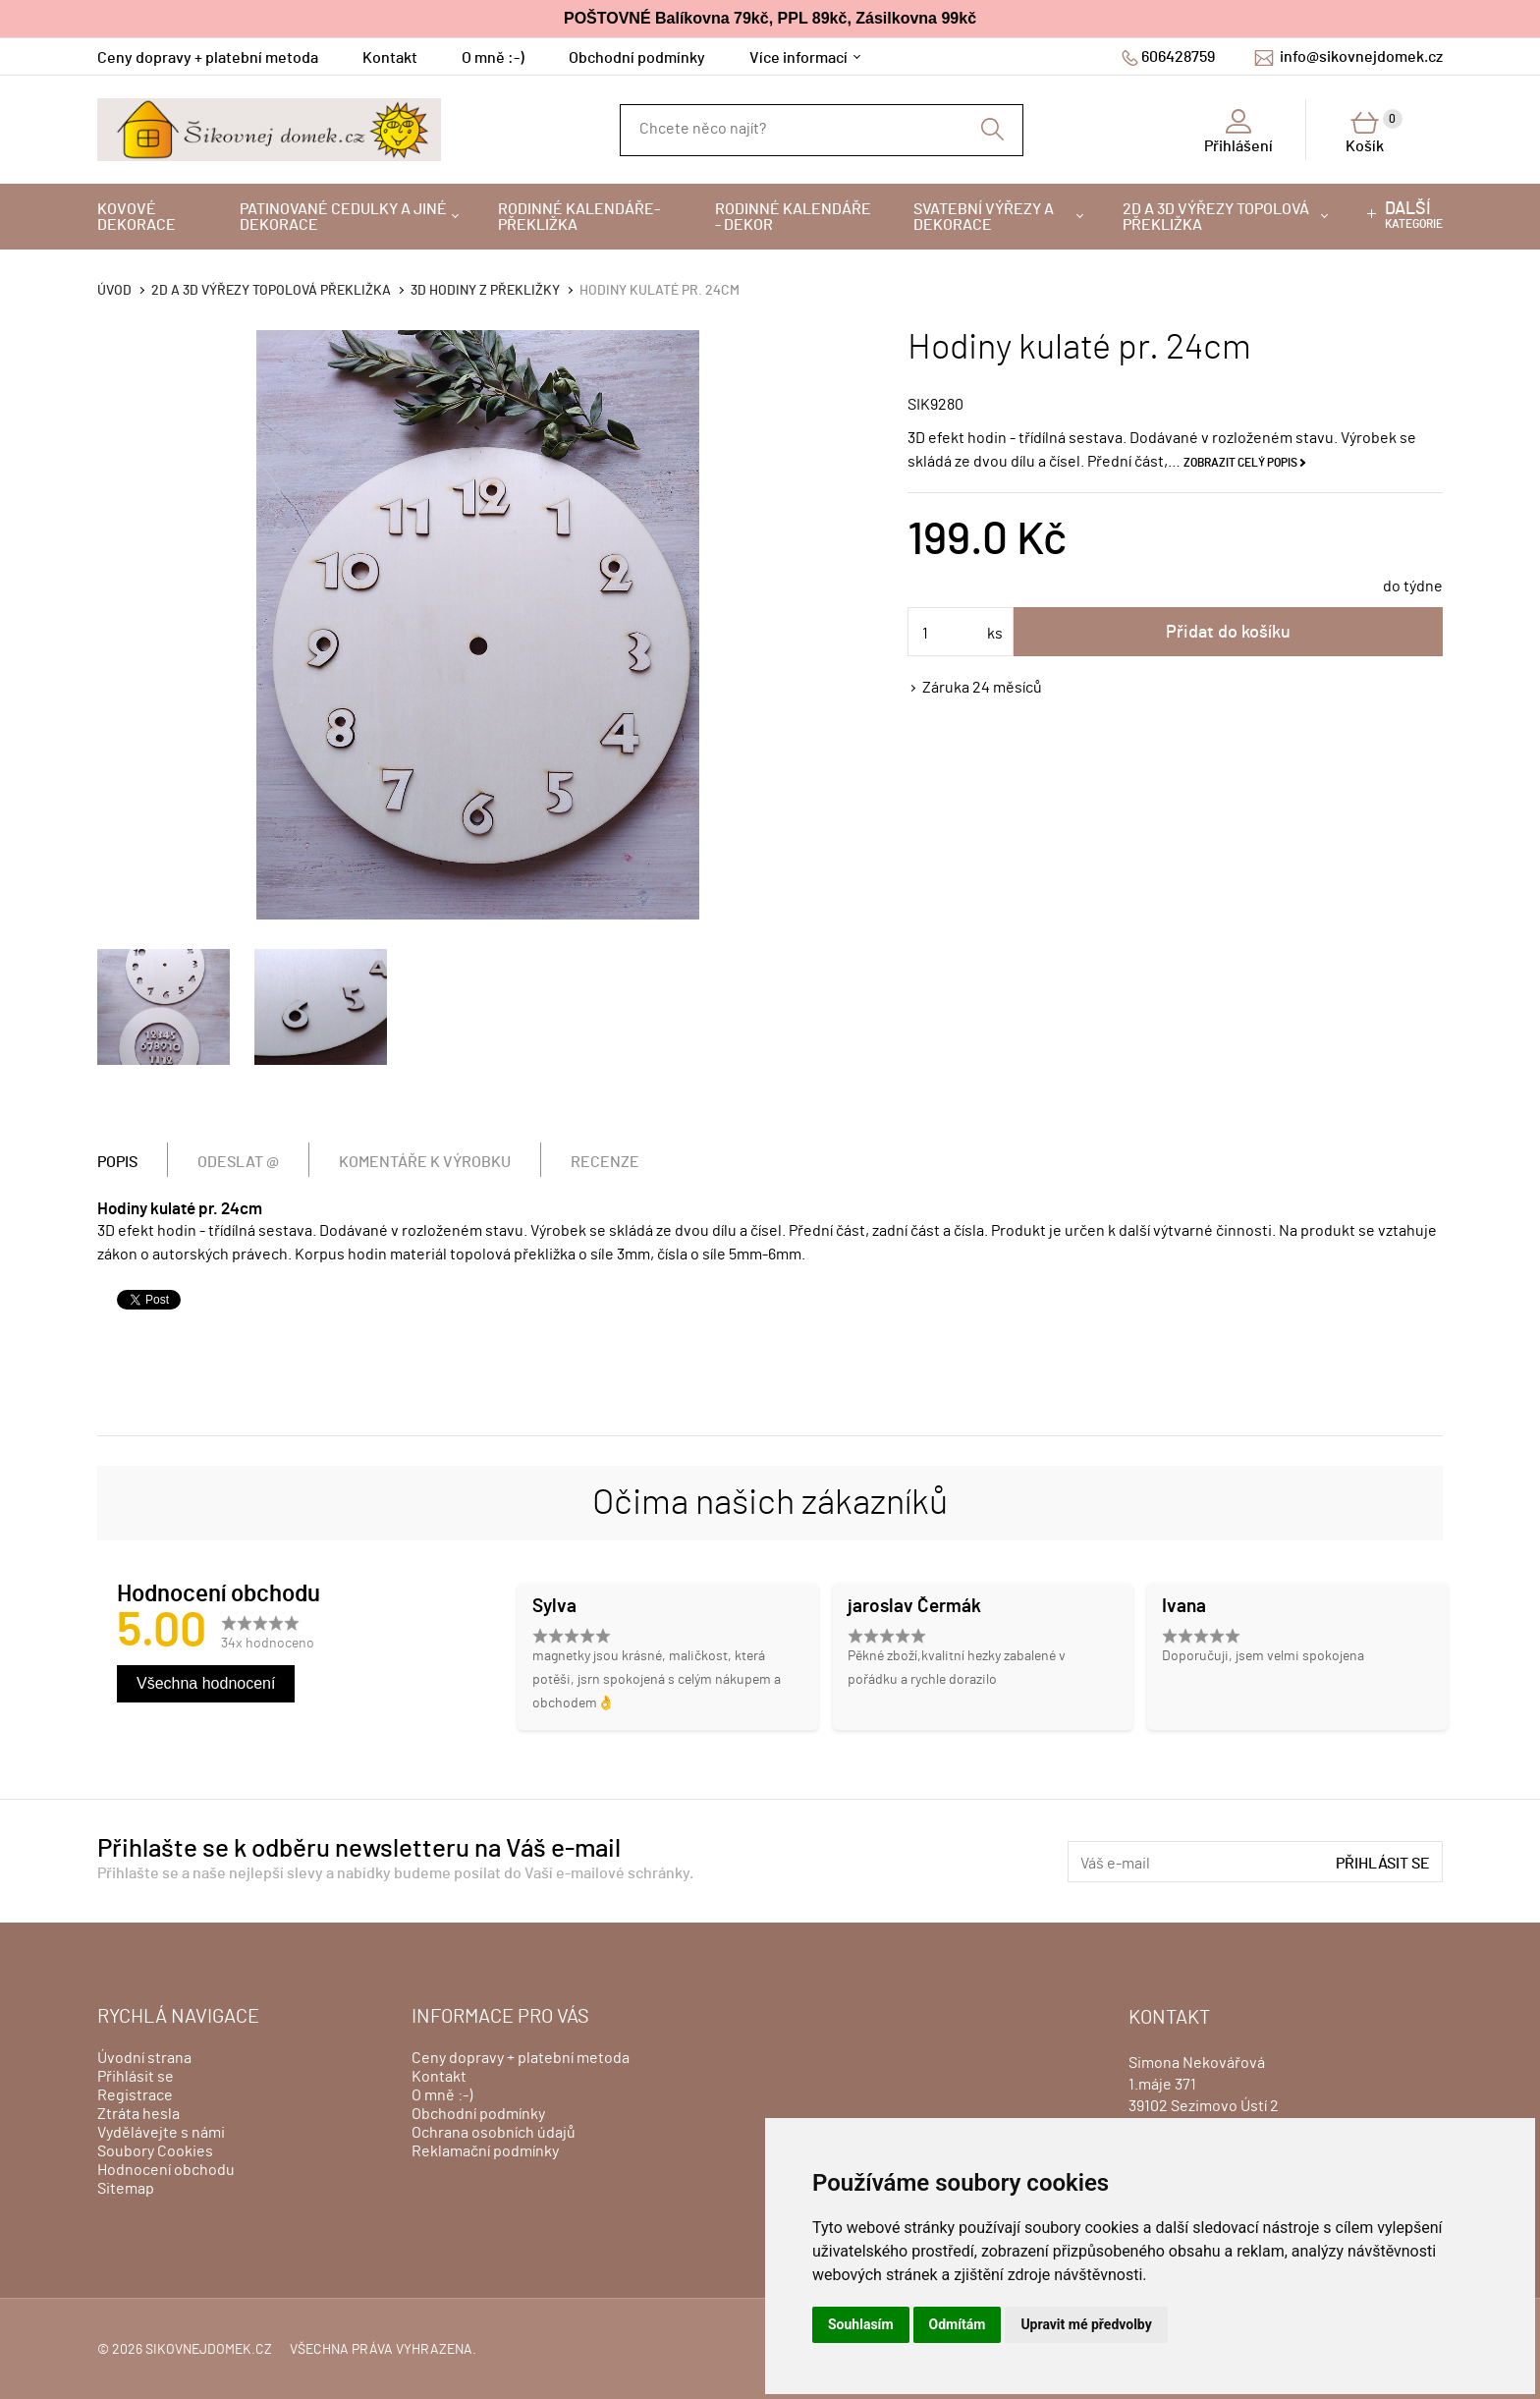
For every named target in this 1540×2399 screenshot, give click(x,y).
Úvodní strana (144, 2058)
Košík (1374, 131)
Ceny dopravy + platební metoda (207, 58)
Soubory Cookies (155, 2151)
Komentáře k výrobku (425, 1162)
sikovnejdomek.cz (208, 2350)
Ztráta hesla (138, 2114)
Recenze (605, 1162)
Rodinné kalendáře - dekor (793, 217)
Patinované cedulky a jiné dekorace (343, 217)
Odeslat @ (238, 1162)
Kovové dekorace (136, 217)
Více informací (798, 58)
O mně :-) (493, 58)
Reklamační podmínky (485, 2151)
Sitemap (125, 2189)
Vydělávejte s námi (161, 2133)
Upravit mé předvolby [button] (1085, 2324)
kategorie (1414, 215)
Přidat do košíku (1228, 633)
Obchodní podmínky (637, 58)
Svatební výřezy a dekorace (983, 217)
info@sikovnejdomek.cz (1361, 57)
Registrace (135, 2095)
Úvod (114, 291)
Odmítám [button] (957, 2324)
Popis (117, 1162)
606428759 (1178, 57)
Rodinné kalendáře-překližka (579, 217)
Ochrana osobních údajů (494, 2133)
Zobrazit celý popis (1240, 463)
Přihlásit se (1383, 1863)
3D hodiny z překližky (485, 291)
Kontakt (389, 58)
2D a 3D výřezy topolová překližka (1216, 217)
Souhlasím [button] (861, 2324)
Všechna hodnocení (206, 1683)
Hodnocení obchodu (166, 2170)
